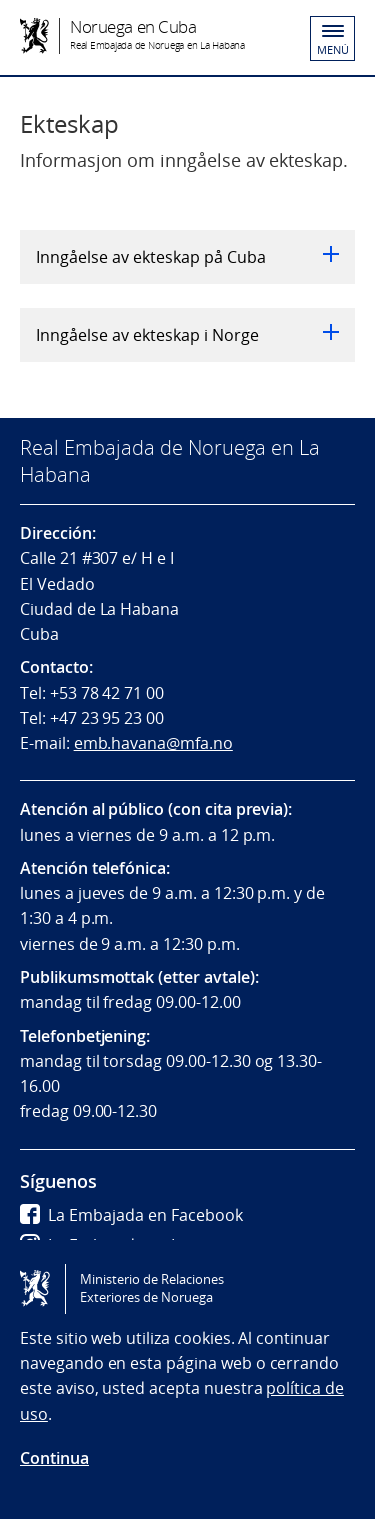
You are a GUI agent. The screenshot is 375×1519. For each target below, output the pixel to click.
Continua (54, 1458)
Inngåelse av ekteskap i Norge (187, 335)
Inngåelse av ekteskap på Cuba (187, 257)
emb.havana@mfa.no (153, 743)
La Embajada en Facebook (131, 1215)
